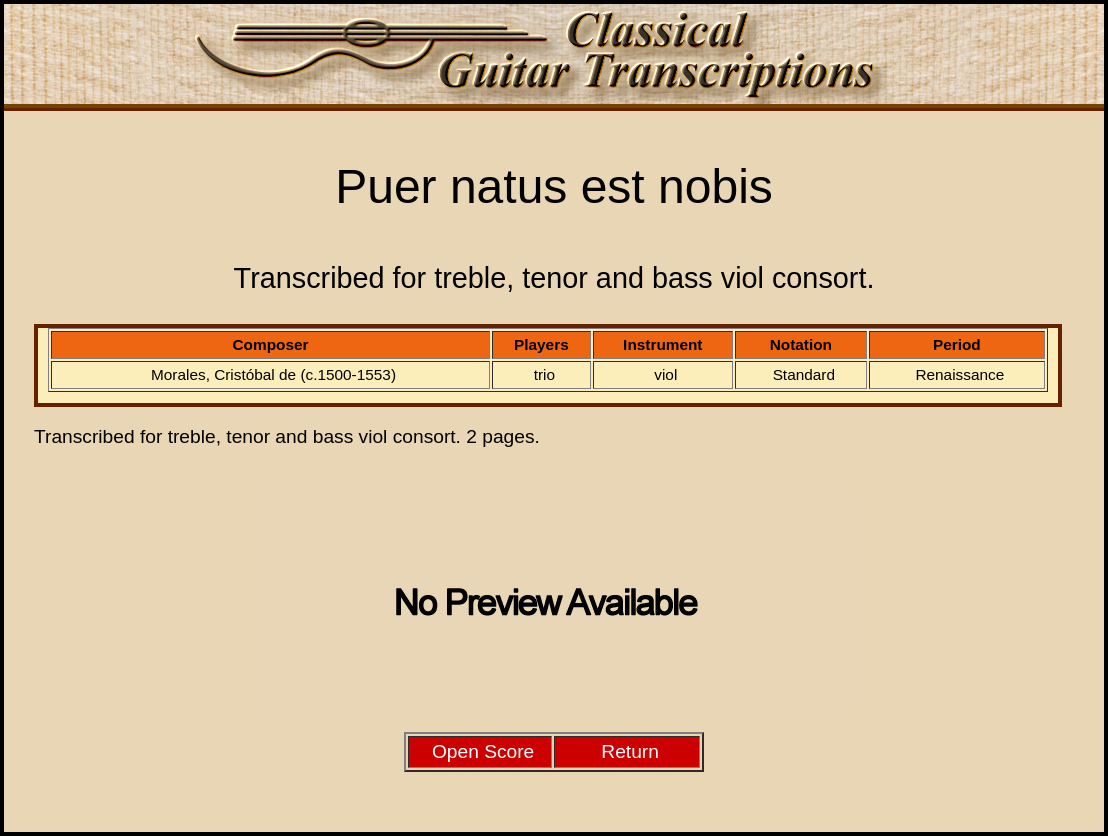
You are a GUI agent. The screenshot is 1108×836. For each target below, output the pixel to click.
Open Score (483, 751)
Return (630, 751)
